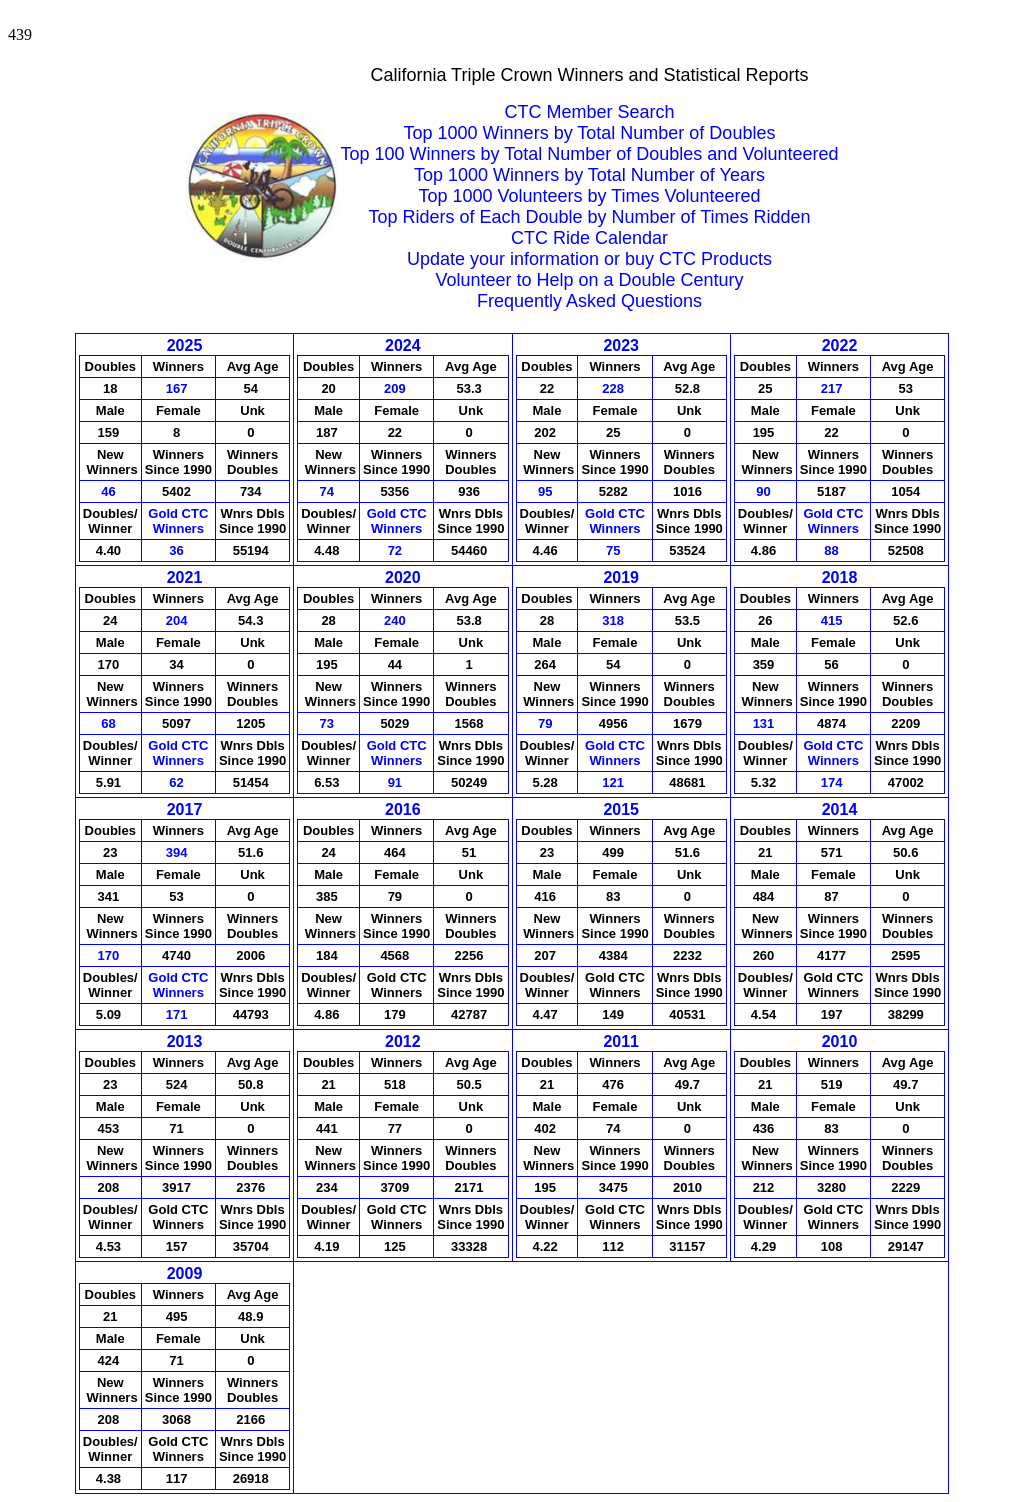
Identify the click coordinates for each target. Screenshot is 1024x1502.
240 (396, 620)
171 (178, 1014)
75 (615, 550)
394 (178, 852)
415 (833, 620)
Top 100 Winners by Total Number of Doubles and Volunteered (590, 154)
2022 (840, 345)
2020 (403, 577)
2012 (403, 1041)
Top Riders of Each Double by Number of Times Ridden (589, 217)
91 (397, 782)
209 (396, 388)
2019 (621, 577)
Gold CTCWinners (178, 521)
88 (833, 550)
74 (329, 491)
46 (110, 491)
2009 (185, 1273)
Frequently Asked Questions (589, 301)
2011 (621, 1041)
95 (547, 491)
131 (765, 723)
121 (614, 782)
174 (833, 782)
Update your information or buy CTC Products (589, 259)
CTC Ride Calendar (589, 238)
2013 (185, 1041)
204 (178, 620)
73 (329, 723)
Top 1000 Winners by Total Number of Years (589, 175)
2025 (185, 345)
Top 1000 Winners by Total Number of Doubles (590, 133)
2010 (840, 1041)
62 (178, 782)
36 (178, 550)
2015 (621, 809)
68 (110, 723)
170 (110, 955)
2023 (621, 345)
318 (614, 620)
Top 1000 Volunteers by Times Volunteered (589, 196)
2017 (185, 809)
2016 (403, 809)
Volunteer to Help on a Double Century (589, 280)
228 (614, 388)
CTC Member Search (589, 112)
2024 (403, 345)
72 (397, 550)
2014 (840, 809)
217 (833, 388)
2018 (840, 577)
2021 (185, 577)
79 (547, 723)
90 (765, 491)
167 (178, 388)
